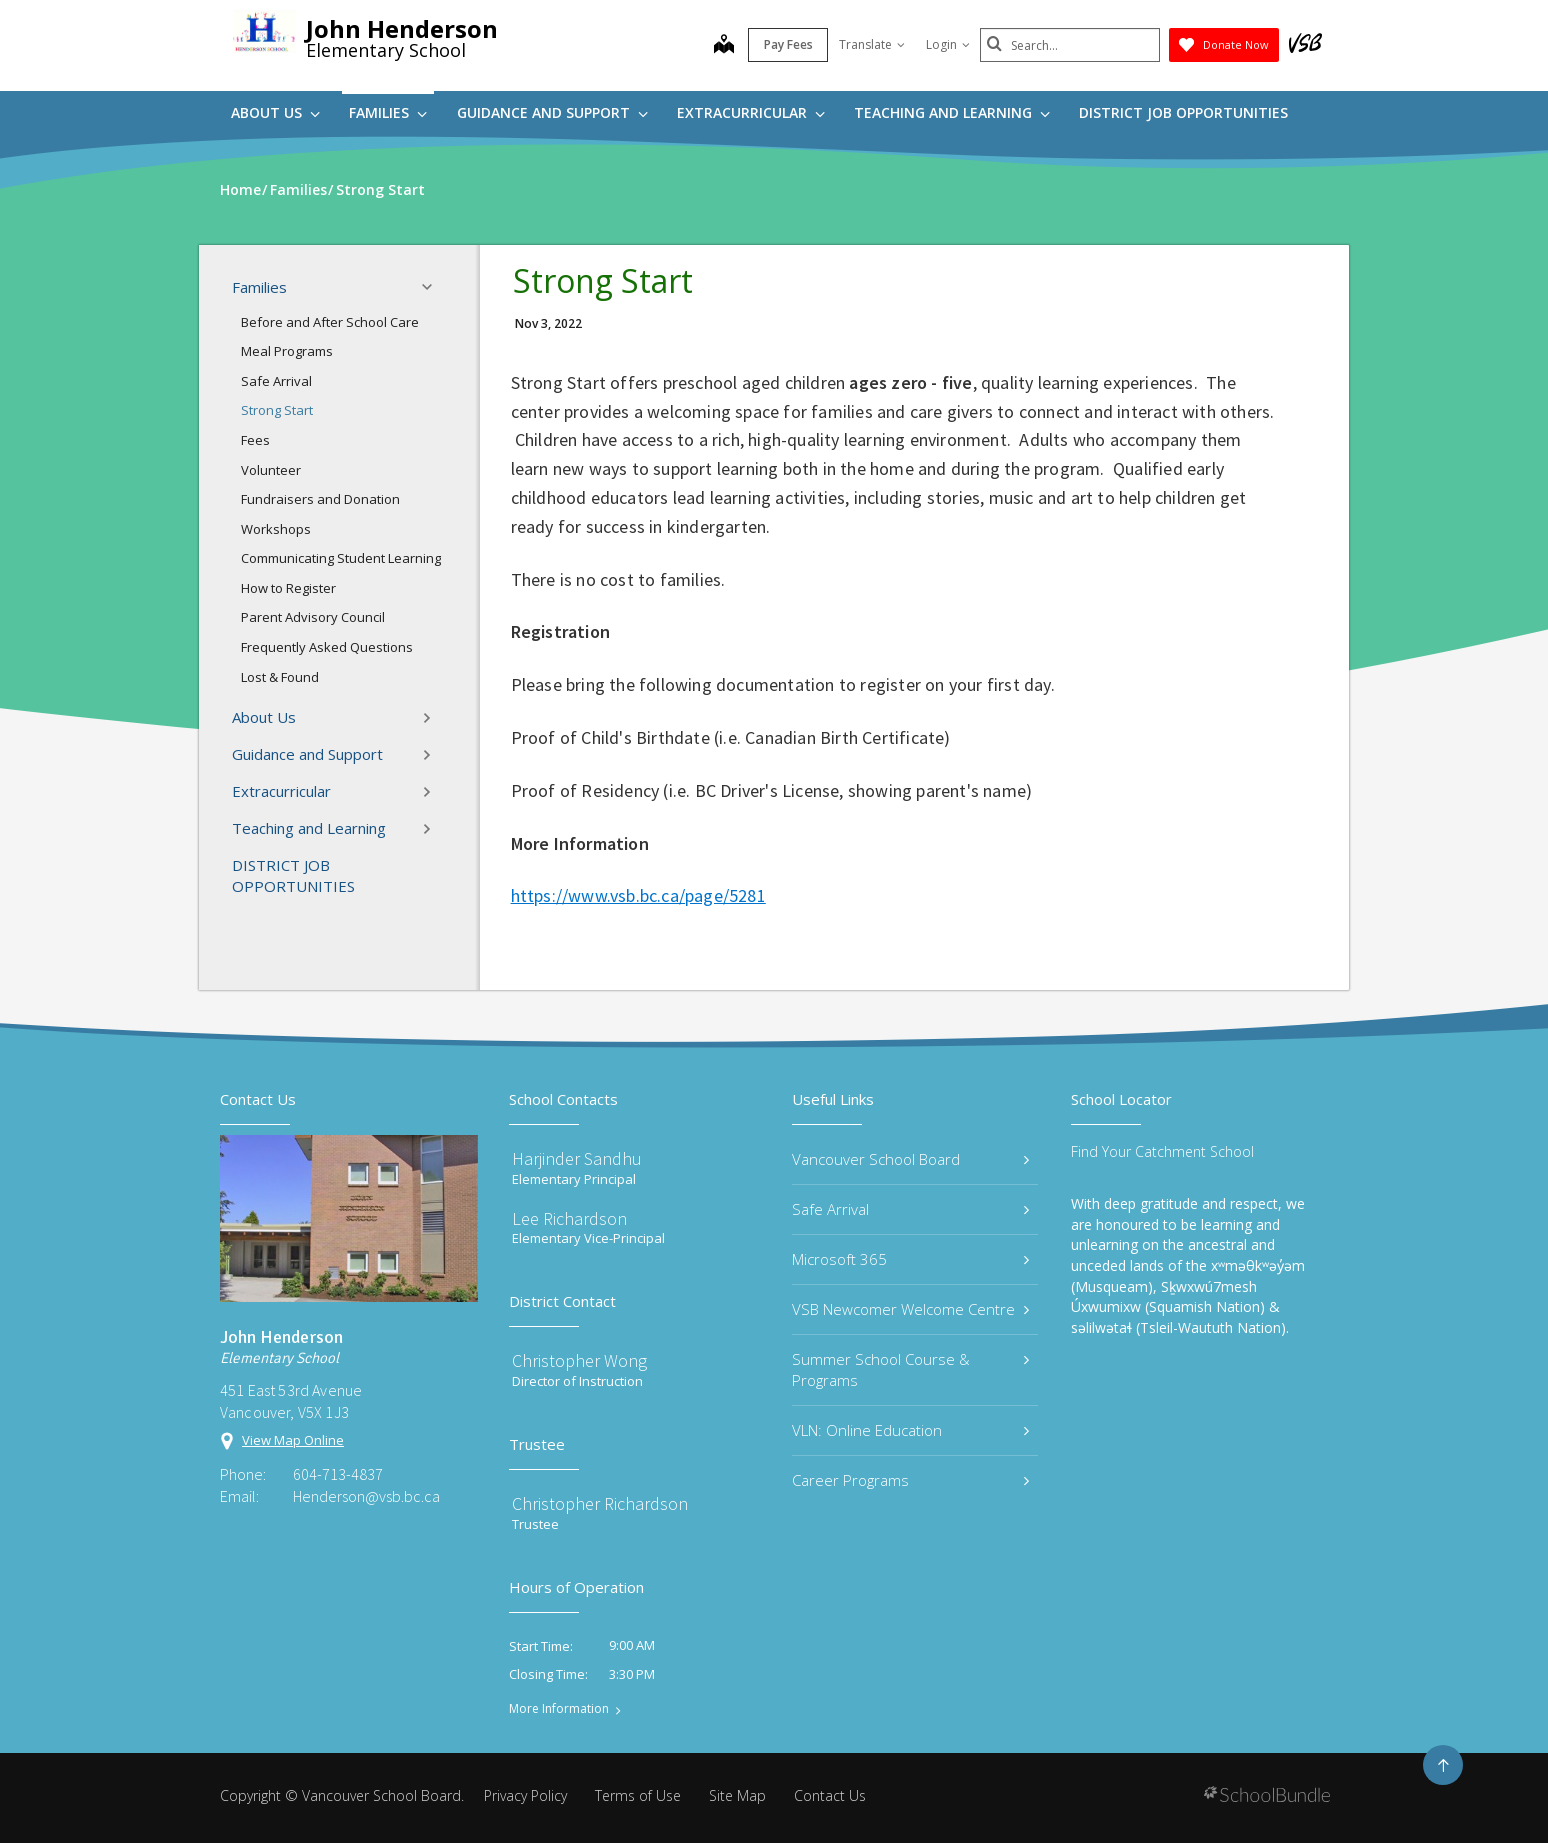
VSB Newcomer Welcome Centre (910, 1309)
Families (388, 112)
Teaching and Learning (952, 112)
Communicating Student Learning (341, 558)
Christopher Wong (579, 1360)
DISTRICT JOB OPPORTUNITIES (1183, 112)
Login (948, 44)
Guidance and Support (552, 112)
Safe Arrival (276, 381)
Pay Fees (788, 44)
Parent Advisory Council (313, 617)
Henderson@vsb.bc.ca (366, 1496)
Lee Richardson (569, 1218)
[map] (724, 46)
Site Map (737, 1795)
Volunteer (271, 470)
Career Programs (910, 1480)
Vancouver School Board (910, 1159)
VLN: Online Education (910, 1430)
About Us (275, 112)
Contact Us (830, 1795)
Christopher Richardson (600, 1503)
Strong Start (277, 410)
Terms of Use (638, 1795)
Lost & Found (280, 677)
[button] (433, 287)
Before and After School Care (330, 322)
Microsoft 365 (910, 1259)
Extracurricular (751, 112)
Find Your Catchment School (1162, 1151)
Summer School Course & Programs (910, 1369)
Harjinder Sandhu (577, 1158)
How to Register (288, 588)
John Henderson (402, 28)
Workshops (276, 529)
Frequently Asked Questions (327, 647)
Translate (872, 44)
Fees (255, 440)
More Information (559, 1709)
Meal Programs (287, 351)
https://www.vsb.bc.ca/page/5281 (638, 895)
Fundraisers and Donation (320, 499)
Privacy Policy (525, 1795)
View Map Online (293, 1440)
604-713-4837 (338, 1474)
